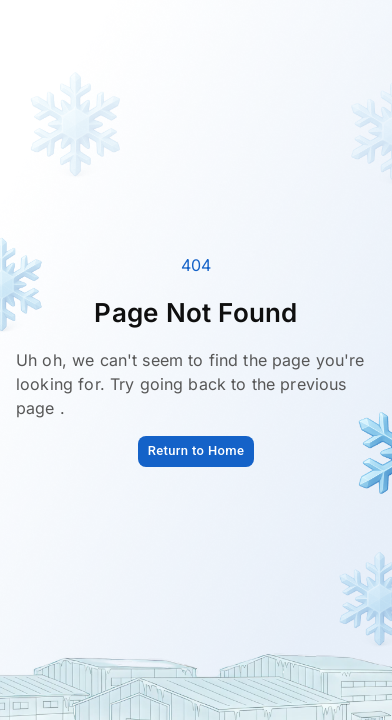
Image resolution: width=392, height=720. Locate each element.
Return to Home (196, 450)
